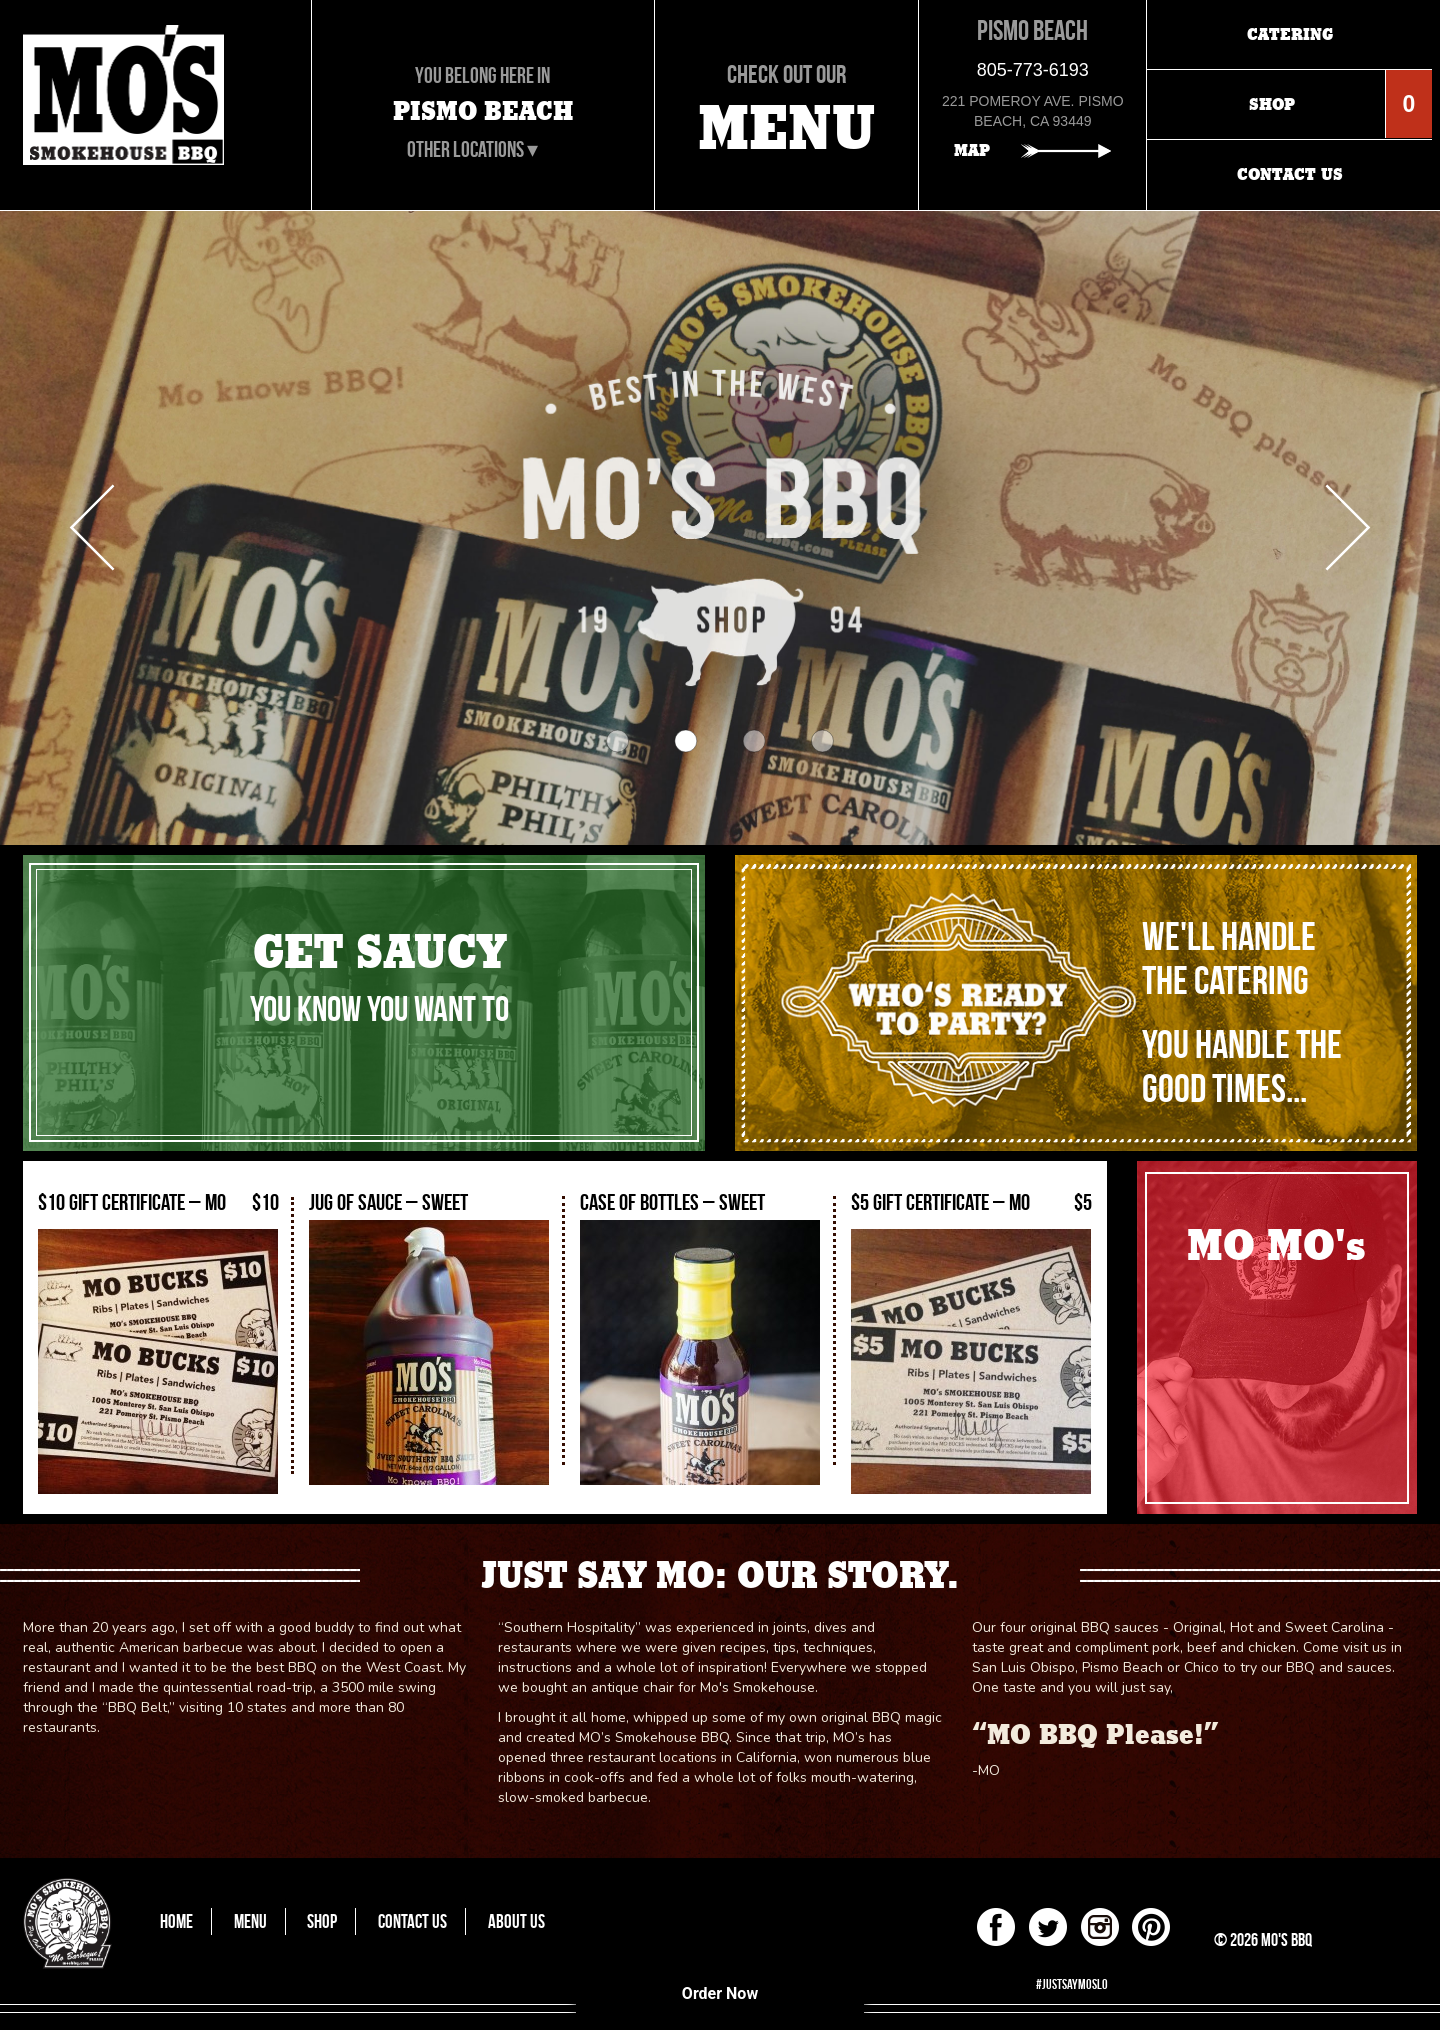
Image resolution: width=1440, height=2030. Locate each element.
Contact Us (412, 1921)
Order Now (720, 1993)
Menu (250, 1921)
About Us (516, 1921)
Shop (322, 1921)
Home (176, 1921)
